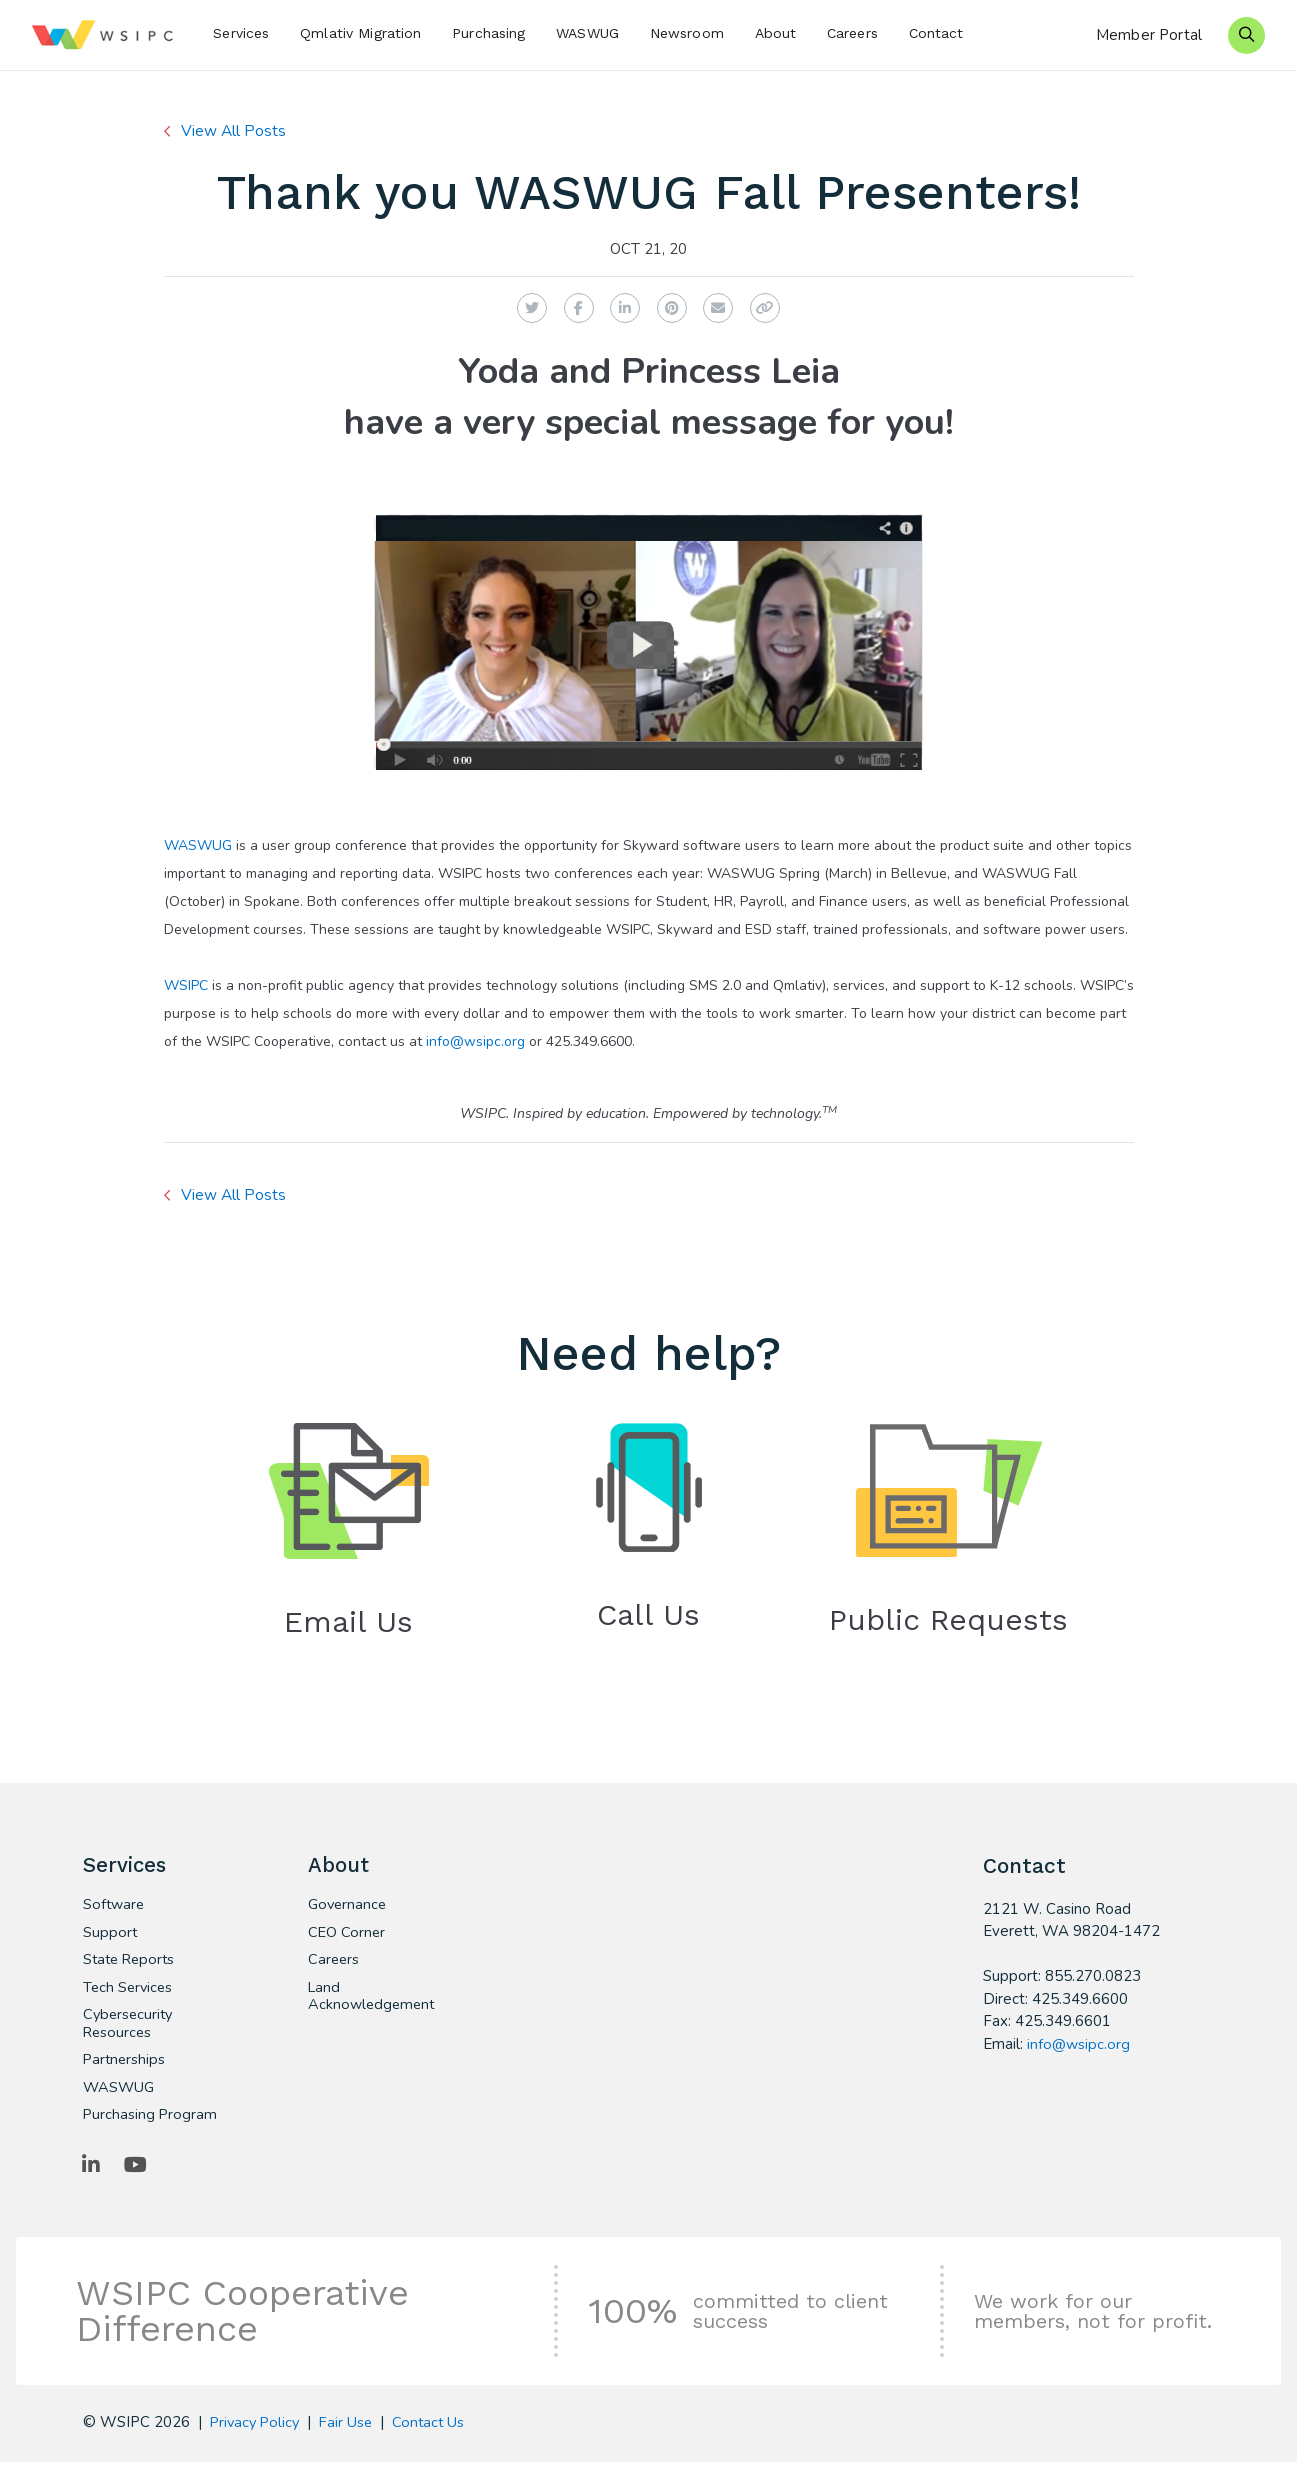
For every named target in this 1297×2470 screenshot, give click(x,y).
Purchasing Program (151, 2122)
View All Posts (235, 131)
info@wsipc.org (475, 1041)
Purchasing (488, 33)
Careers (852, 33)
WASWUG (587, 33)
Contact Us (436, 2430)
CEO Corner (347, 1936)
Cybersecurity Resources (130, 2029)
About (776, 33)
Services (241, 33)
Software (115, 1908)
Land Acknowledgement (373, 2001)
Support (110, 1936)
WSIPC (186, 985)
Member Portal (1149, 35)
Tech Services (129, 1992)
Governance (349, 1908)
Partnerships (125, 2066)
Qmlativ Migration (360, 33)
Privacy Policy (257, 2430)
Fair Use (351, 2430)
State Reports (131, 1964)
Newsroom (687, 33)
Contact (936, 33)
